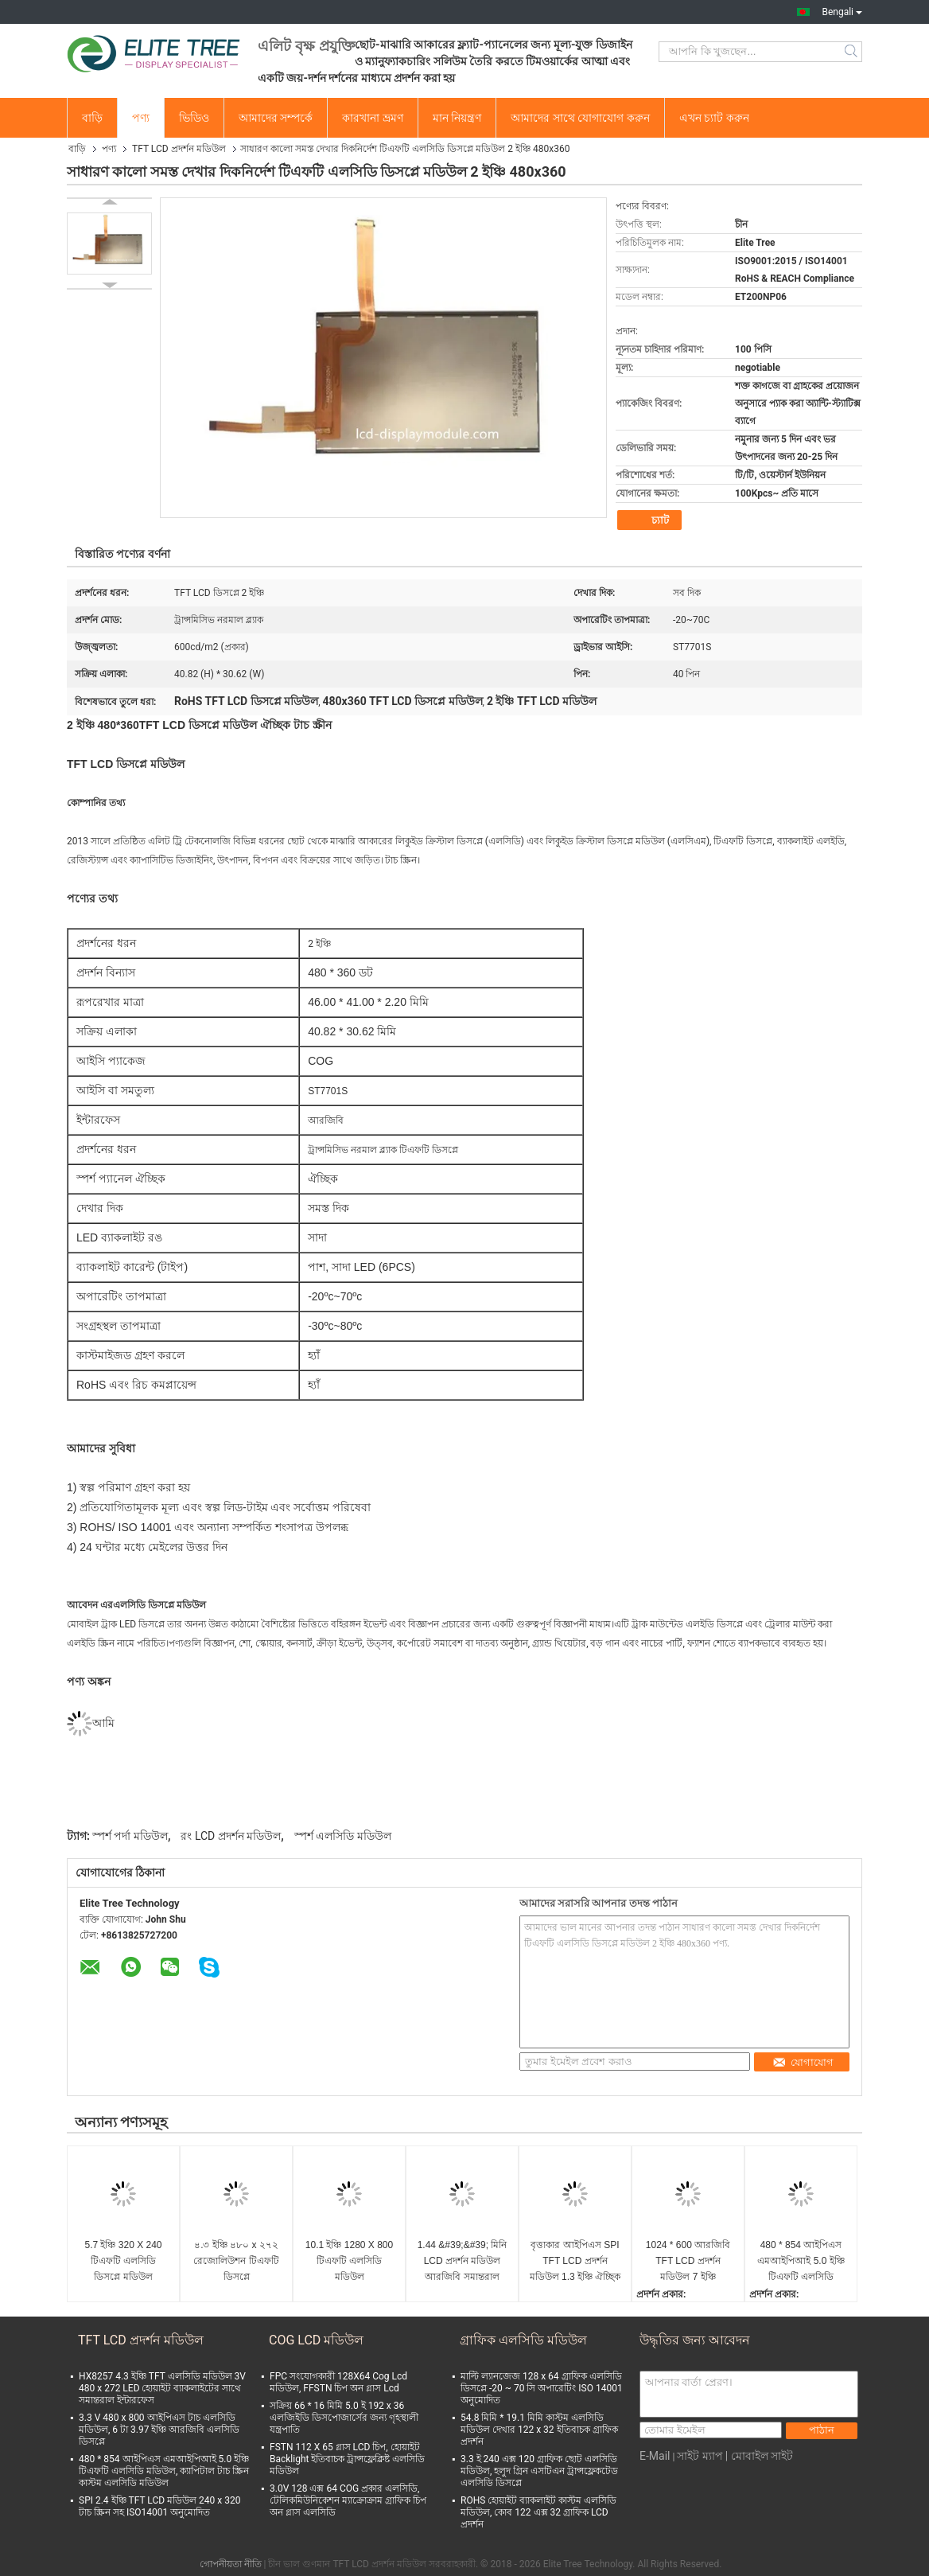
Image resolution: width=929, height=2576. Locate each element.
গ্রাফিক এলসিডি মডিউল (523, 2340)
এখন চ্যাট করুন (714, 117)
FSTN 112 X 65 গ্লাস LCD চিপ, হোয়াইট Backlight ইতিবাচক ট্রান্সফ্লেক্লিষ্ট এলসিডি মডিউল (347, 2459)
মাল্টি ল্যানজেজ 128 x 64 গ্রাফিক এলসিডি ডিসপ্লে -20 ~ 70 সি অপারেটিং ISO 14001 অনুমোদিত (542, 2388)
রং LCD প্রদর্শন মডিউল (231, 1836)
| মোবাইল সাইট (759, 2455)
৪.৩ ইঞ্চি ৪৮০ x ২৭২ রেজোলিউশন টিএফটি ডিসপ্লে (235, 2260)
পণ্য (141, 117)
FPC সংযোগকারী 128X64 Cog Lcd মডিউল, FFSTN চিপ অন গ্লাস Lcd (338, 2382)
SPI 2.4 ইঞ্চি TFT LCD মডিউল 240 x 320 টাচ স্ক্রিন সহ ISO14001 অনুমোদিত (159, 2506)
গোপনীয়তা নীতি (231, 2564)
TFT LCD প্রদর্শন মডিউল (179, 148)
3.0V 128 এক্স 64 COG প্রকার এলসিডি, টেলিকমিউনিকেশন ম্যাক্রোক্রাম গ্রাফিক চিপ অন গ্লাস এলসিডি (348, 2500)
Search (852, 51)
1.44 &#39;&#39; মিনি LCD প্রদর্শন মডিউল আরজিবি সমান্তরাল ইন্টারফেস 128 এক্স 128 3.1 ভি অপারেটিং (461, 2262)
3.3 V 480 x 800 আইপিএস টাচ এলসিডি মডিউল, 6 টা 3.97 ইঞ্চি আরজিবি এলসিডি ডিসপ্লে (159, 2429)
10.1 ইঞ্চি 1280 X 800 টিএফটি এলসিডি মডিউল (349, 2260)
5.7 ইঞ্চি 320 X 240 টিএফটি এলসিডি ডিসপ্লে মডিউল (122, 2260)
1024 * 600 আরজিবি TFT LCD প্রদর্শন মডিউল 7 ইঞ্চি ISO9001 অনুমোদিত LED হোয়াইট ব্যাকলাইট (688, 2262)
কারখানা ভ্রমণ (372, 117)
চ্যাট (651, 520)
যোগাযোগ (803, 2062)
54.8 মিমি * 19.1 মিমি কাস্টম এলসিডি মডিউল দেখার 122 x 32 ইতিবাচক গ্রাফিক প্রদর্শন (539, 2429)
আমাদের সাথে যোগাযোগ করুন (580, 117)
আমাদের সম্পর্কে (276, 117)
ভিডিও (194, 117)
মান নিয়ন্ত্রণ (457, 117)
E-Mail (654, 2455)
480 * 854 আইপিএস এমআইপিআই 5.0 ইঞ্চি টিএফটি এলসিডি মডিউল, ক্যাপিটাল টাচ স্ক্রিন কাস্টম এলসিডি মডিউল (800, 2262)
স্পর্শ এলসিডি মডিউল (342, 1836)
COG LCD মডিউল (316, 2340)
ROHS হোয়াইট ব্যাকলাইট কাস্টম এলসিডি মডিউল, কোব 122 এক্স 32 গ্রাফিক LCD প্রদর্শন (538, 2512)
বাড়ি (92, 117)
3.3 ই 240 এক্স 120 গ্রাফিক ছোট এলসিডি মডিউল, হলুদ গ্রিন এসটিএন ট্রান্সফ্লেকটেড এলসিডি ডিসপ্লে (539, 2470)
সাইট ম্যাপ (699, 2455)
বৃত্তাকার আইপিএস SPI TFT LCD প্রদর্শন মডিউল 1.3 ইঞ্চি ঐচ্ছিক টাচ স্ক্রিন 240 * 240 (575, 2262)
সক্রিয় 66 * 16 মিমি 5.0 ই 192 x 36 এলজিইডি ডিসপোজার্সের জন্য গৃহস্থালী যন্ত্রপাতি (344, 2417)
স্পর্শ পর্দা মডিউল (130, 1836)
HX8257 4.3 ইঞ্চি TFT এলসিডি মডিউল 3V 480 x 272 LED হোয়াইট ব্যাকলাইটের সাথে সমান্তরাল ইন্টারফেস (162, 2388)
